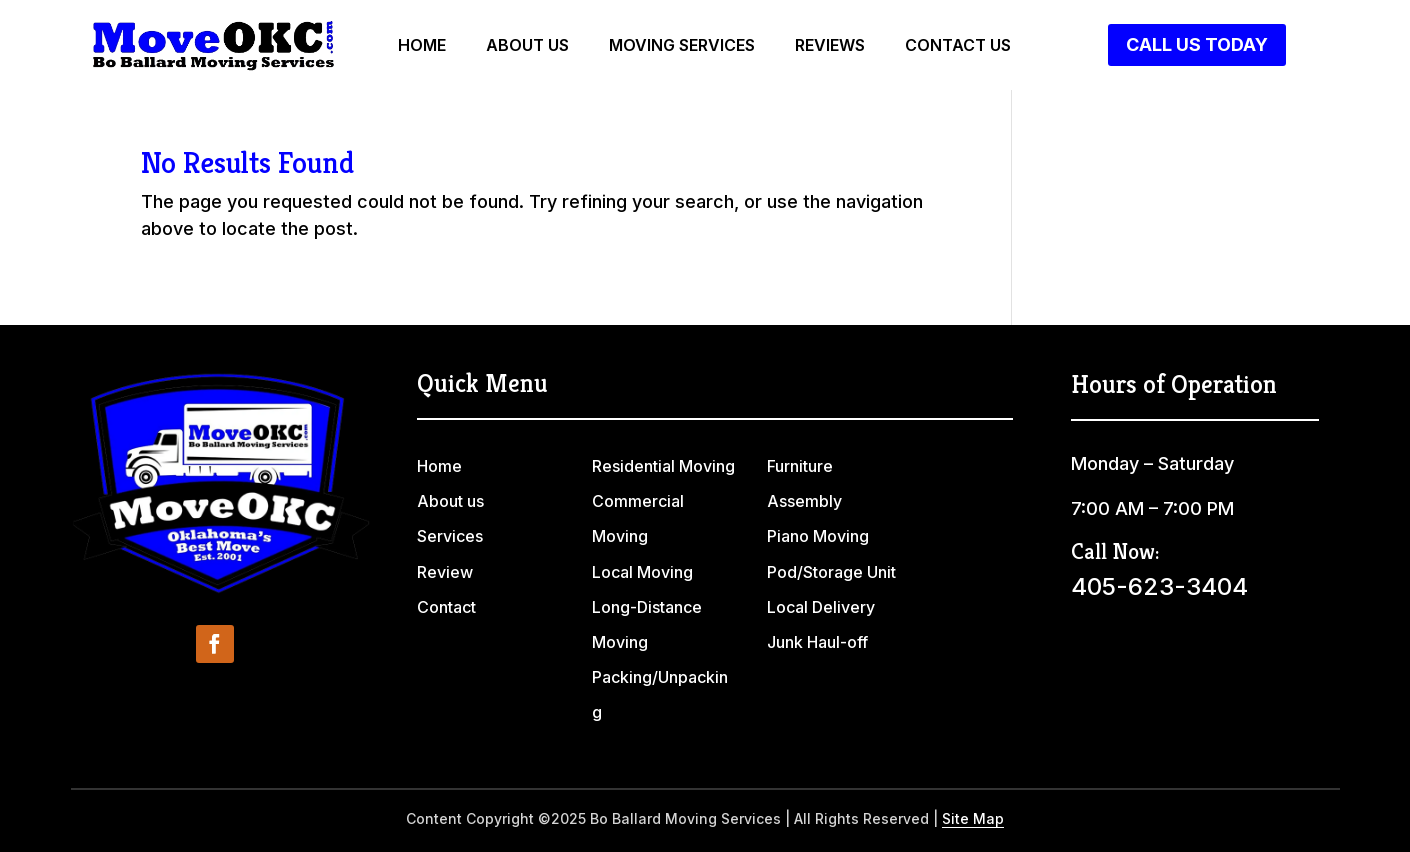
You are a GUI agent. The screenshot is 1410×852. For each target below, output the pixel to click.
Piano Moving (818, 536)
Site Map (973, 818)
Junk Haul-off (817, 642)
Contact (446, 607)
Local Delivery (821, 607)
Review (445, 572)
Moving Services (682, 46)
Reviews (830, 46)
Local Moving (642, 572)
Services (450, 536)
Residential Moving (663, 466)
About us (527, 46)
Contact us (958, 46)
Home (422, 46)
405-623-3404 (1159, 586)
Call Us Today (1197, 44)
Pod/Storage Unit (831, 572)
